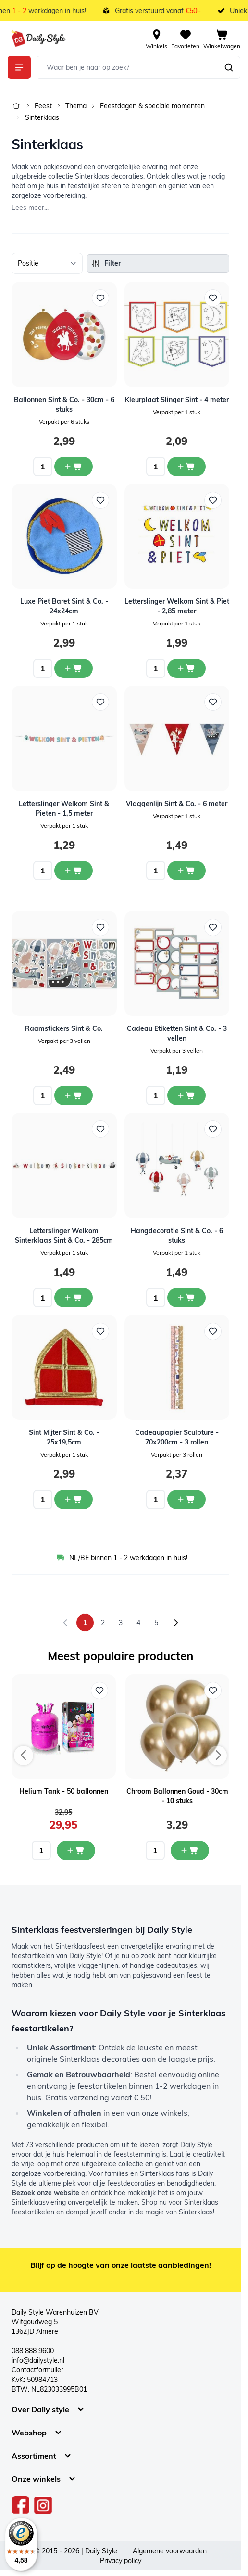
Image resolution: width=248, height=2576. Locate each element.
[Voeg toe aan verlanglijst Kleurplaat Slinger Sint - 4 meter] (213, 298)
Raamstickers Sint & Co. (64, 1028)
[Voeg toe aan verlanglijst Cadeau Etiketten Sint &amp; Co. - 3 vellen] (213, 927)
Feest (43, 106)
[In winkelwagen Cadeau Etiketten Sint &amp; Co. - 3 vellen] (186, 1095)
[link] (65, 1622)
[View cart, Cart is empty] (221, 38)
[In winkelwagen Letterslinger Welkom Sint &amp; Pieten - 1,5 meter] (73, 870)
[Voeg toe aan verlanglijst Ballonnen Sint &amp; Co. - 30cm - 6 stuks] (100, 298)
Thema (76, 106)
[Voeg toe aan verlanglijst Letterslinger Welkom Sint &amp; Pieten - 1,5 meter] (100, 702)
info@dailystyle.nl (38, 2360)
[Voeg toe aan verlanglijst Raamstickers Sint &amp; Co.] (100, 927)
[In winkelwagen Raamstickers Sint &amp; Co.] (73, 1095)
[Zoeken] (229, 67)
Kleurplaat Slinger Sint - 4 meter (177, 399)
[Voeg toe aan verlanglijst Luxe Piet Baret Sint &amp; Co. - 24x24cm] (100, 500)
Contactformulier (37, 2370)
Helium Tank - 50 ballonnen (63, 1791)
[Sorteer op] (47, 263)
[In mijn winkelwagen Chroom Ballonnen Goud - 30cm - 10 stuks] (190, 1850)
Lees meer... (30, 207)
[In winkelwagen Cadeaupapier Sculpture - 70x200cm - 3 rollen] (186, 1499)
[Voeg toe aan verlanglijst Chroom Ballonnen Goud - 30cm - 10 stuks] (213, 1690)
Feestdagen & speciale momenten (152, 106)
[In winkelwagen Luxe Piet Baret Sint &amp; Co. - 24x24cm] (73, 668)
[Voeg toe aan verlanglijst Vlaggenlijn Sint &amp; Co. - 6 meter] (213, 702)
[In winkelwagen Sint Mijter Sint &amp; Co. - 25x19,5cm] (73, 1499)
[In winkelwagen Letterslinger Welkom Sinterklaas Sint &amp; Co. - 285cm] (73, 1297)
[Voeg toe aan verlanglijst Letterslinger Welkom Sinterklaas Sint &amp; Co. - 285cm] (100, 1129)
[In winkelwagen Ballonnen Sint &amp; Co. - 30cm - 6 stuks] (73, 466)
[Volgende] (176, 1622)
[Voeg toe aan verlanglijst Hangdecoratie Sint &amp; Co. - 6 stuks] (213, 1129)
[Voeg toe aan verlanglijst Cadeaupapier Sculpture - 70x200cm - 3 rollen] (213, 1331)
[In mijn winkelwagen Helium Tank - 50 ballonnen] (76, 1850)
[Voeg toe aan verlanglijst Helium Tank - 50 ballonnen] (99, 1690)
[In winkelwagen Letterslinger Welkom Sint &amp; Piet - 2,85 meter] (186, 668)
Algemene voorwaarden (170, 2551)
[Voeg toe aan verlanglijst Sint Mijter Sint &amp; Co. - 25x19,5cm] (100, 1331)
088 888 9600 (33, 2350)
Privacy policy (120, 2560)
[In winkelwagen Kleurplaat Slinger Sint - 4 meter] (186, 466)
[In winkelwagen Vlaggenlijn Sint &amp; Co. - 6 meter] (186, 870)
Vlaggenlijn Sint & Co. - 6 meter (176, 803)
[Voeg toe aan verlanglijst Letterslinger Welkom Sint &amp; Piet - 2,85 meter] (213, 500)
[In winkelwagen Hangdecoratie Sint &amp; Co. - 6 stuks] (186, 1297)
